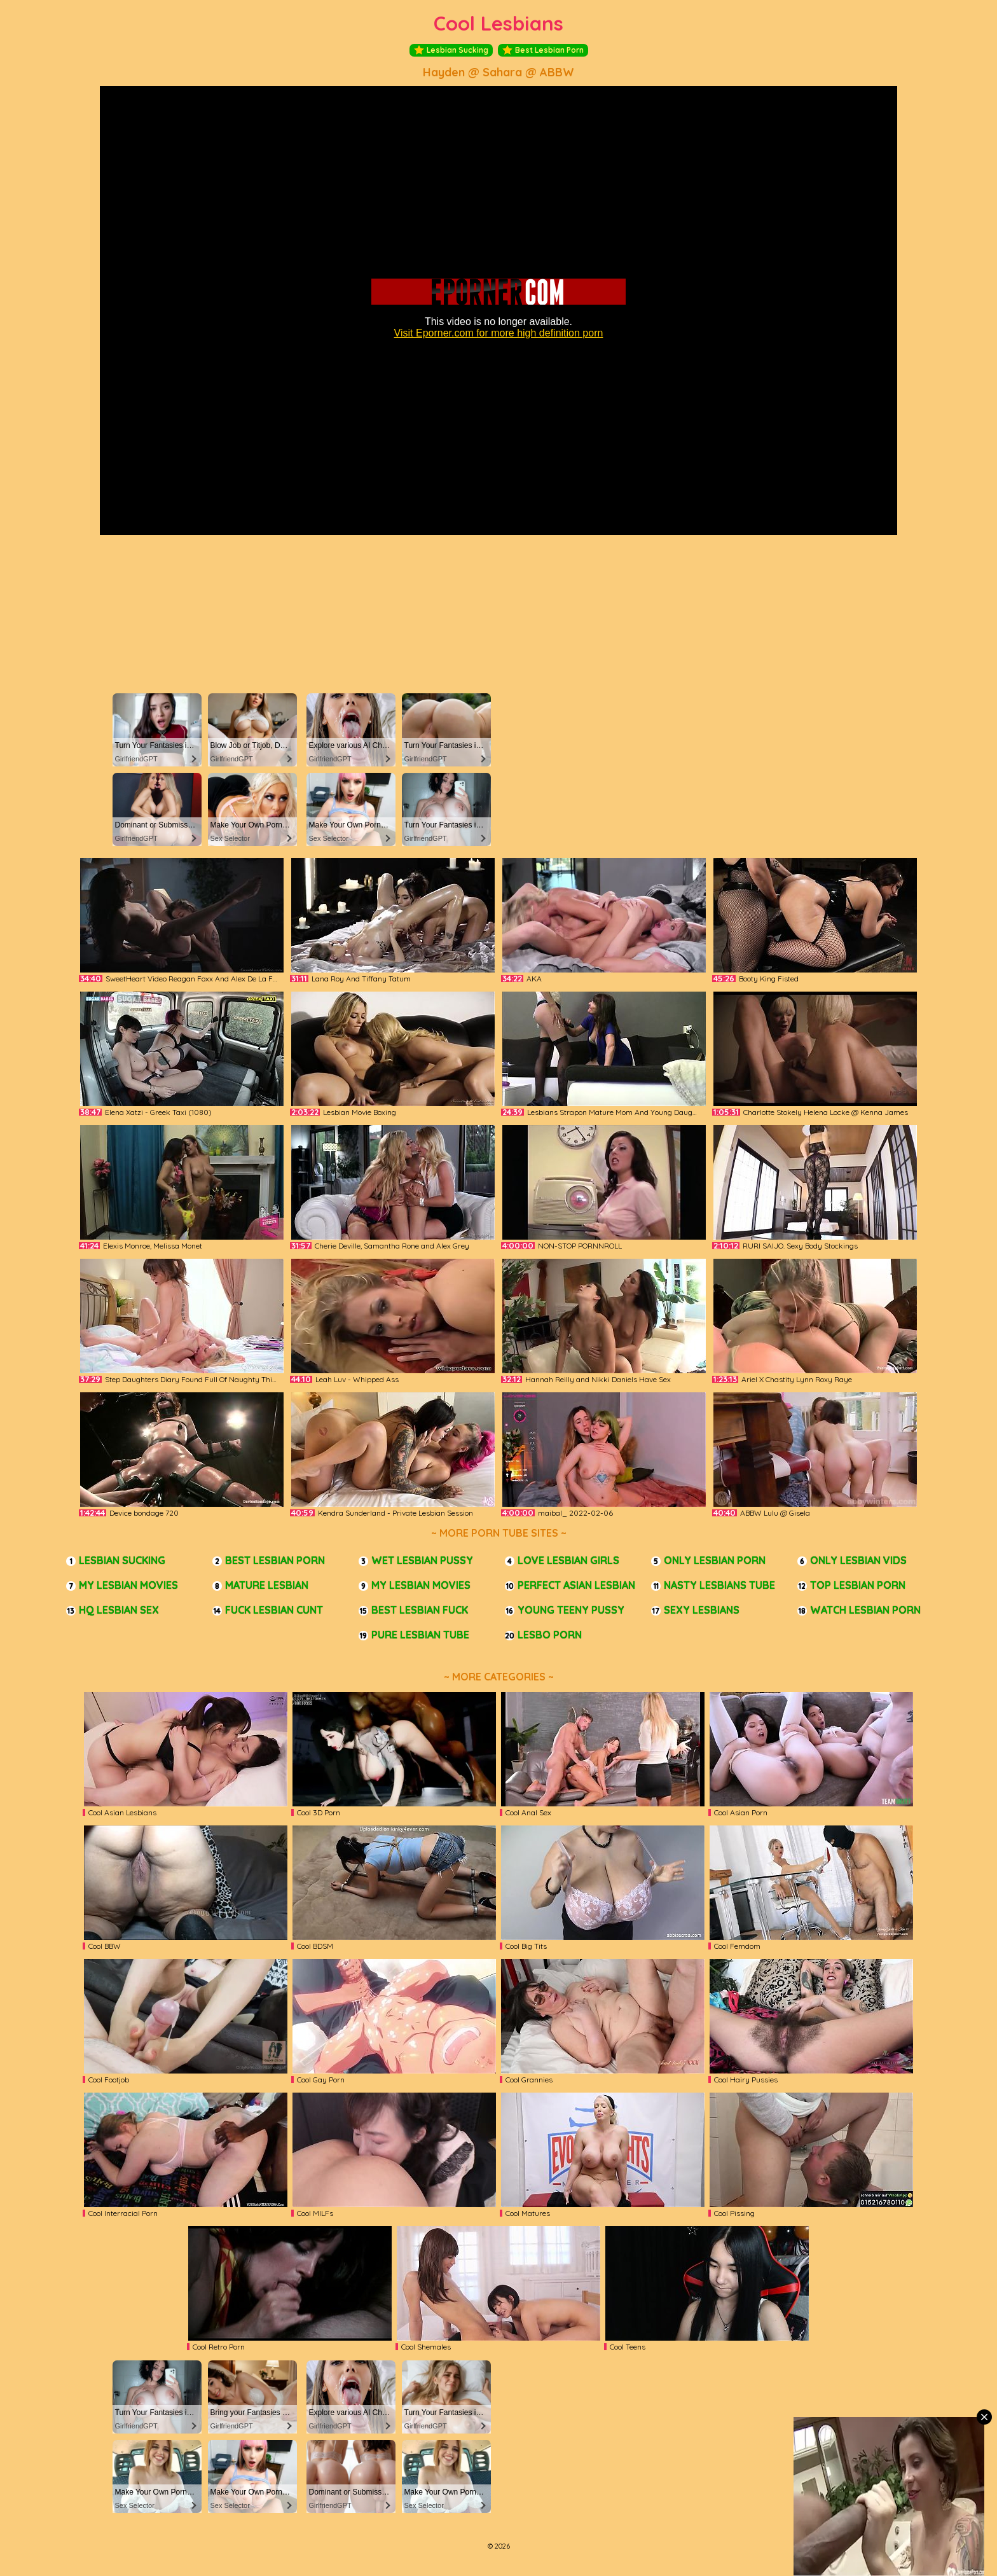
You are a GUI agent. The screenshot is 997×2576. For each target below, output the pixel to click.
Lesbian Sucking (451, 50)
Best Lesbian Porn (543, 50)
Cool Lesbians (498, 23)
